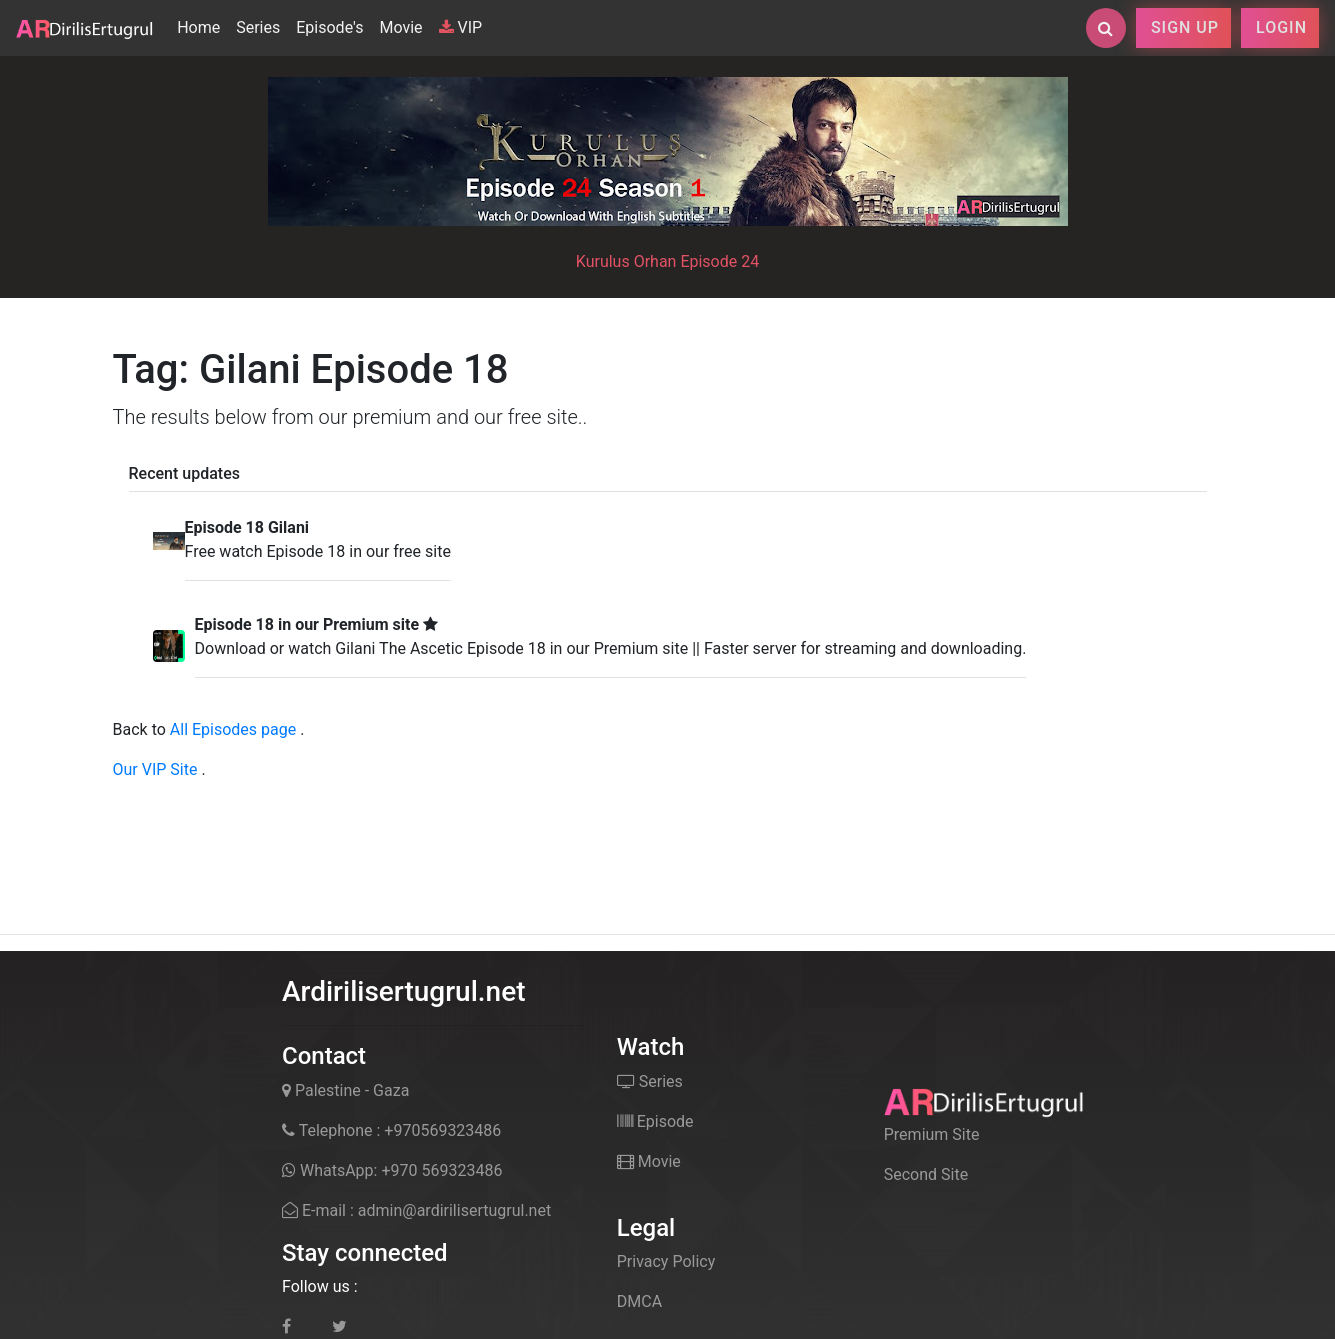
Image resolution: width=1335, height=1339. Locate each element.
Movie (400, 27)
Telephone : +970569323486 (391, 1130)
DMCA (639, 1301)
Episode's (329, 27)
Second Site (926, 1174)
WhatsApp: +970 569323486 (392, 1170)
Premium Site (932, 1134)
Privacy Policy (666, 1261)
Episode (655, 1121)
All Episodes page (233, 729)
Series (258, 27)
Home (202, 26)
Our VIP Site (155, 769)
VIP (461, 27)
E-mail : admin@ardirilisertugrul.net (416, 1210)
